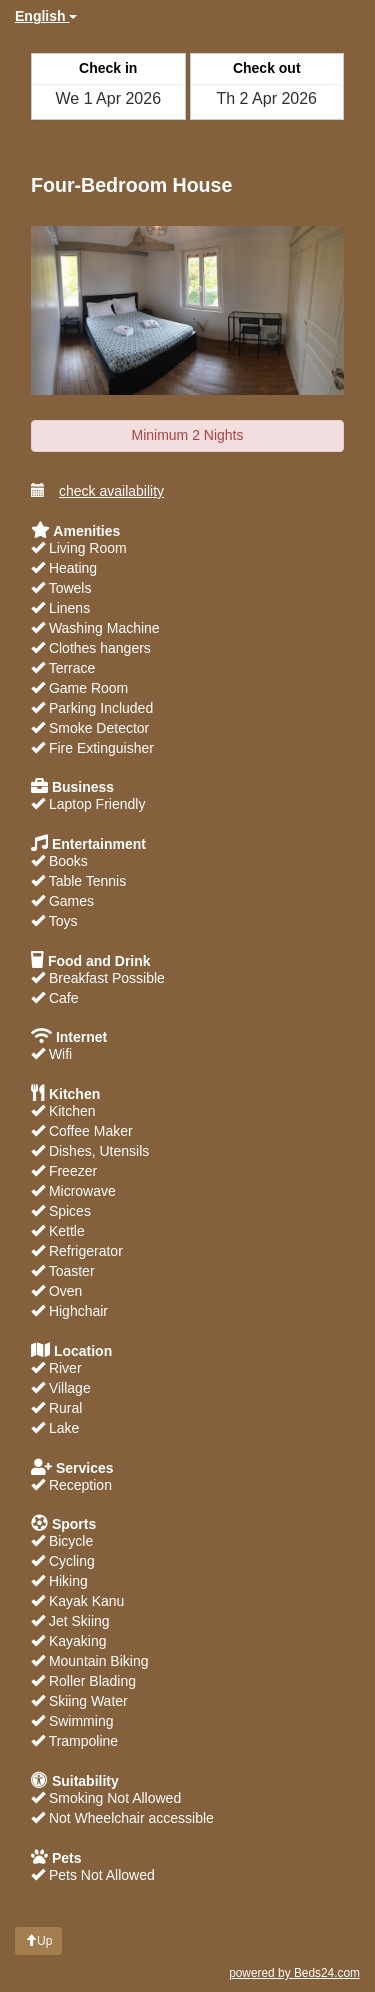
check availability (97, 490)
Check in (108, 68)
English (46, 16)
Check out (267, 68)
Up (38, 1941)
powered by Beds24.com (294, 1973)
